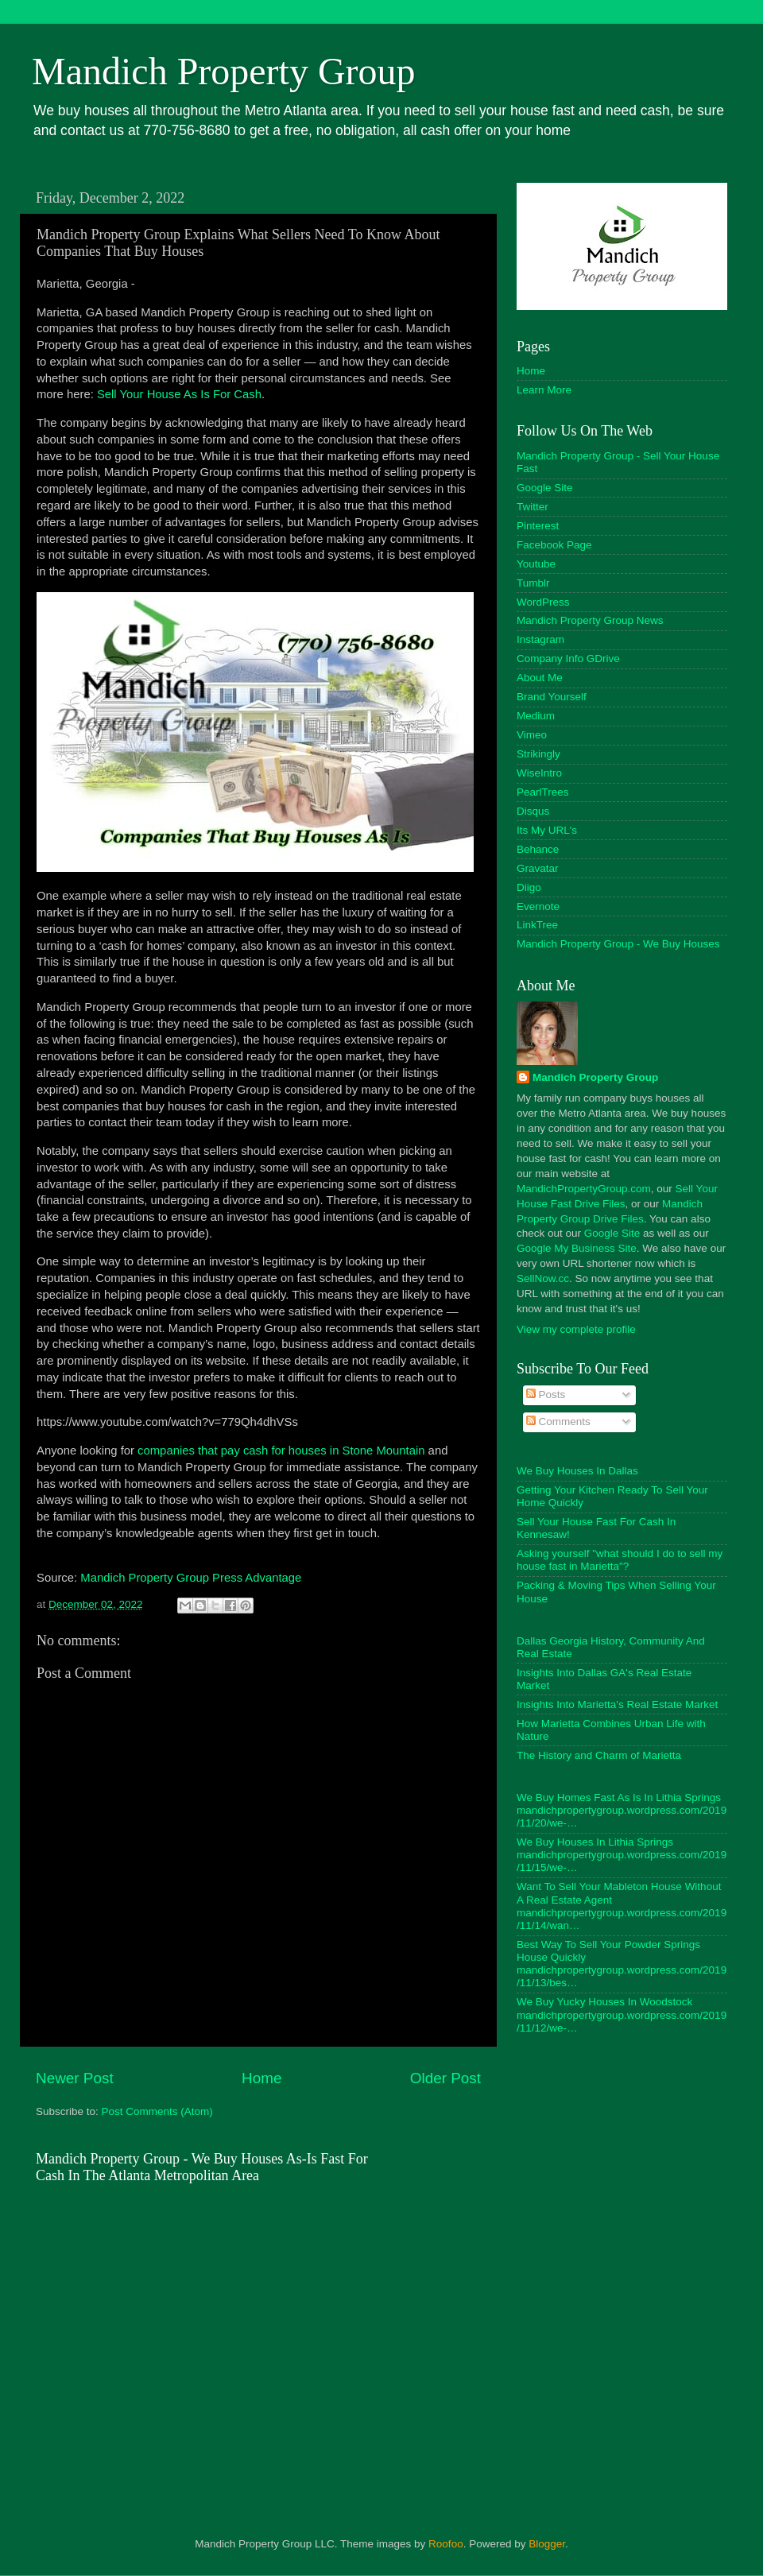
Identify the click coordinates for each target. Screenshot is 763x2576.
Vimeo (532, 735)
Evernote (538, 906)
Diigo (529, 887)
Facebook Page (554, 545)
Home (261, 2078)
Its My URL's (547, 830)
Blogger (547, 2544)
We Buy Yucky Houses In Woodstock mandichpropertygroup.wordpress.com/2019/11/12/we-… (621, 2014)
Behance (538, 849)
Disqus (533, 811)
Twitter (532, 507)
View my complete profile (576, 1329)
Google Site (545, 488)
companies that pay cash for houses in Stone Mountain (280, 1450)
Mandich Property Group (224, 71)
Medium (536, 716)
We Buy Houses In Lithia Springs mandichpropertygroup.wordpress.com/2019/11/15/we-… (621, 1854)
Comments (558, 1421)
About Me (540, 678)
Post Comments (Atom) (157, 2111)
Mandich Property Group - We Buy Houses (618, 944)
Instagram (540, 639)
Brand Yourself (552, 697)
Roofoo (445, 2544)
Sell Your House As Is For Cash (179, 394)
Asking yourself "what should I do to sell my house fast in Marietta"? (619, 1560)
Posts (546, 1394)
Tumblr (533, 583)
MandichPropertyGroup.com (584, 1189)
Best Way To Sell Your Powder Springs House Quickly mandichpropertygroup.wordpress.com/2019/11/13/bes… (621, 1964)
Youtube (536, 564)
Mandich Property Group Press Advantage (190, 1577)
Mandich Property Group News (590, 620)
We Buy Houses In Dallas (577, 1471)
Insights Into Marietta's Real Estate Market (617, 1704)
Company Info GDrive (568, 658)
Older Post (445, 2078)
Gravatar (538, 868)
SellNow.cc (543, 1278)
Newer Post (75, 2078)
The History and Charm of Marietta (599, 1755)
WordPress (543, 602)
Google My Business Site (577, 1248)
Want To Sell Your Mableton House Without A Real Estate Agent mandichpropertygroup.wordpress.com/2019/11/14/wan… (621, 1906)
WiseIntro (539, 773)
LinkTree (537, 925)
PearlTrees (543, 792)
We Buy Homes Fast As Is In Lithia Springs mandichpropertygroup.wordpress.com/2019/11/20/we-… (621, 1810)
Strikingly (538, 754)
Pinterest (538, 526)
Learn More (544, 390)
